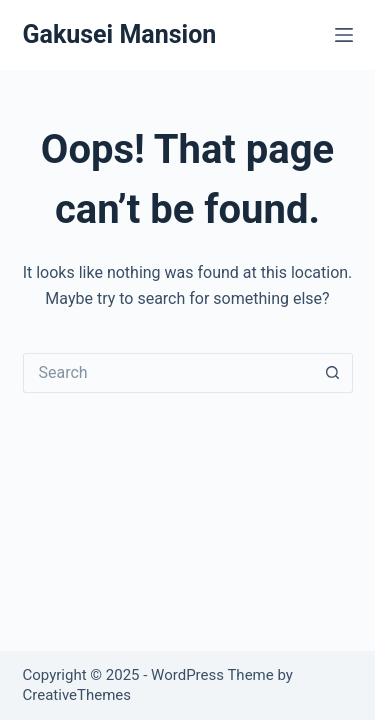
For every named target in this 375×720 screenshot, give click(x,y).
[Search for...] (168, 373)
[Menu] (344, 35)
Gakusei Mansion (120, 34)
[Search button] (333, 373)
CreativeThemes (77, 695)
